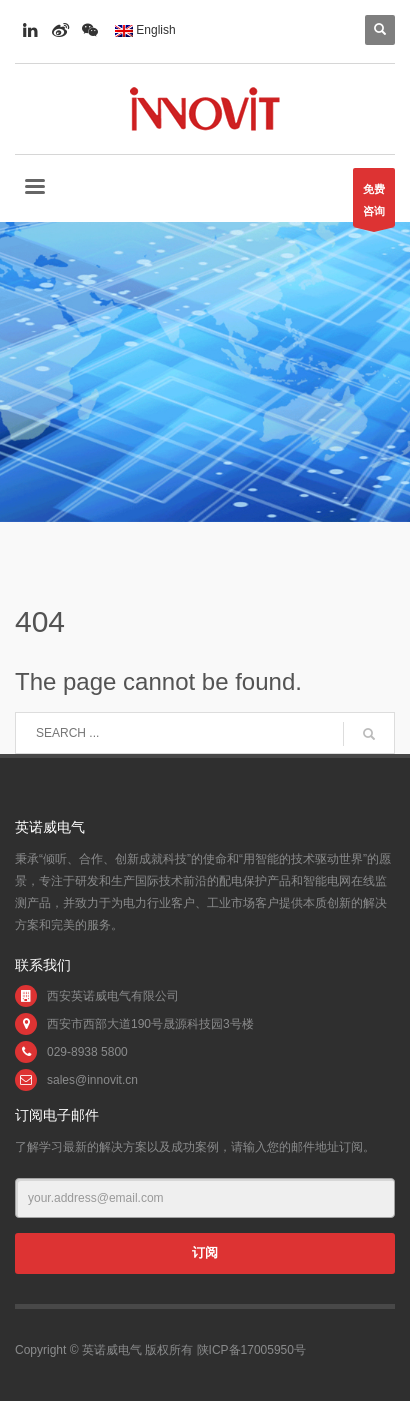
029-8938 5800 (87, 1052)
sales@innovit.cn (92, 1080)
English (145, 30)
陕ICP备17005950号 (251, 1350)
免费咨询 (374, 205)
